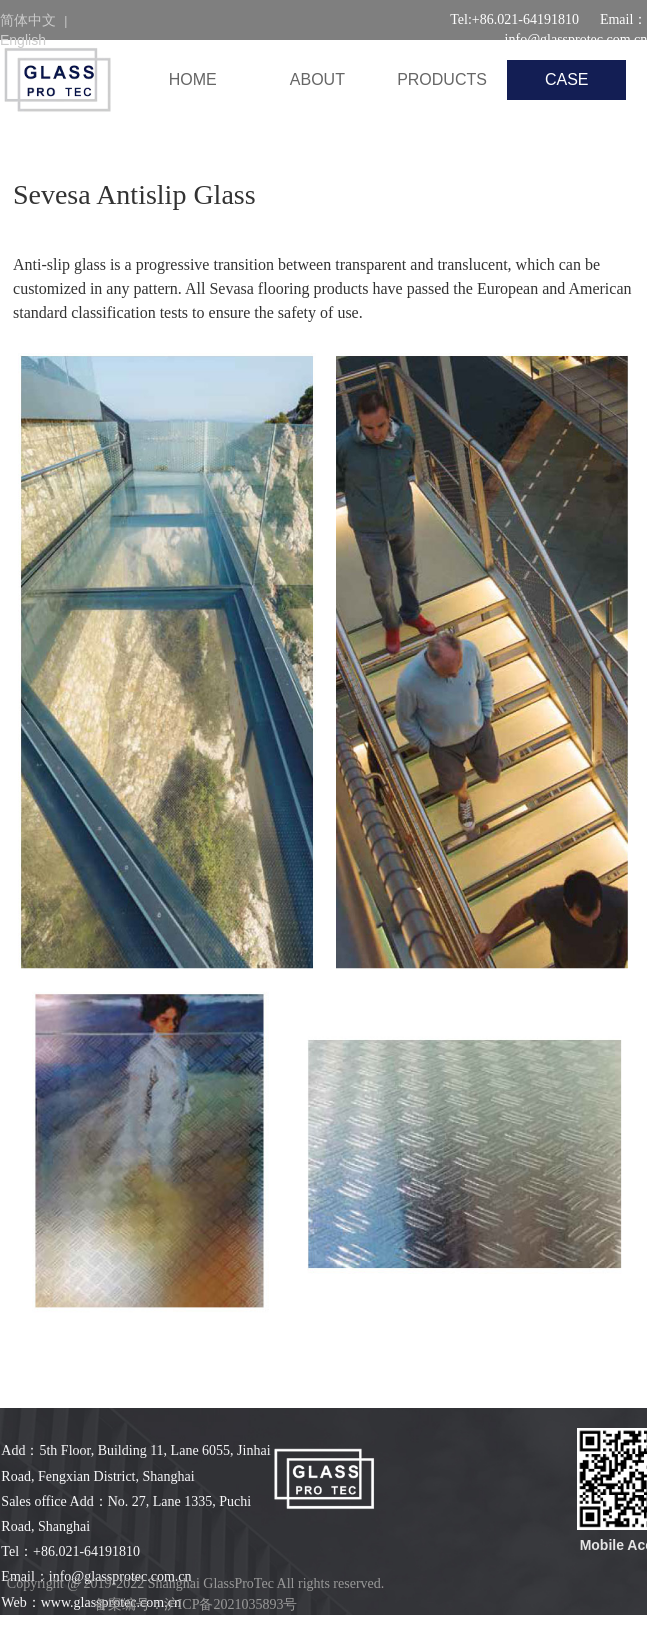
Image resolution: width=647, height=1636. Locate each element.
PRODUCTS (442, 79)
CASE (567, 79)
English (23, 40)
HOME (193, 79)
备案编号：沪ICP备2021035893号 (196, 1604)
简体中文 (28, 20)
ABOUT (317, 79)
